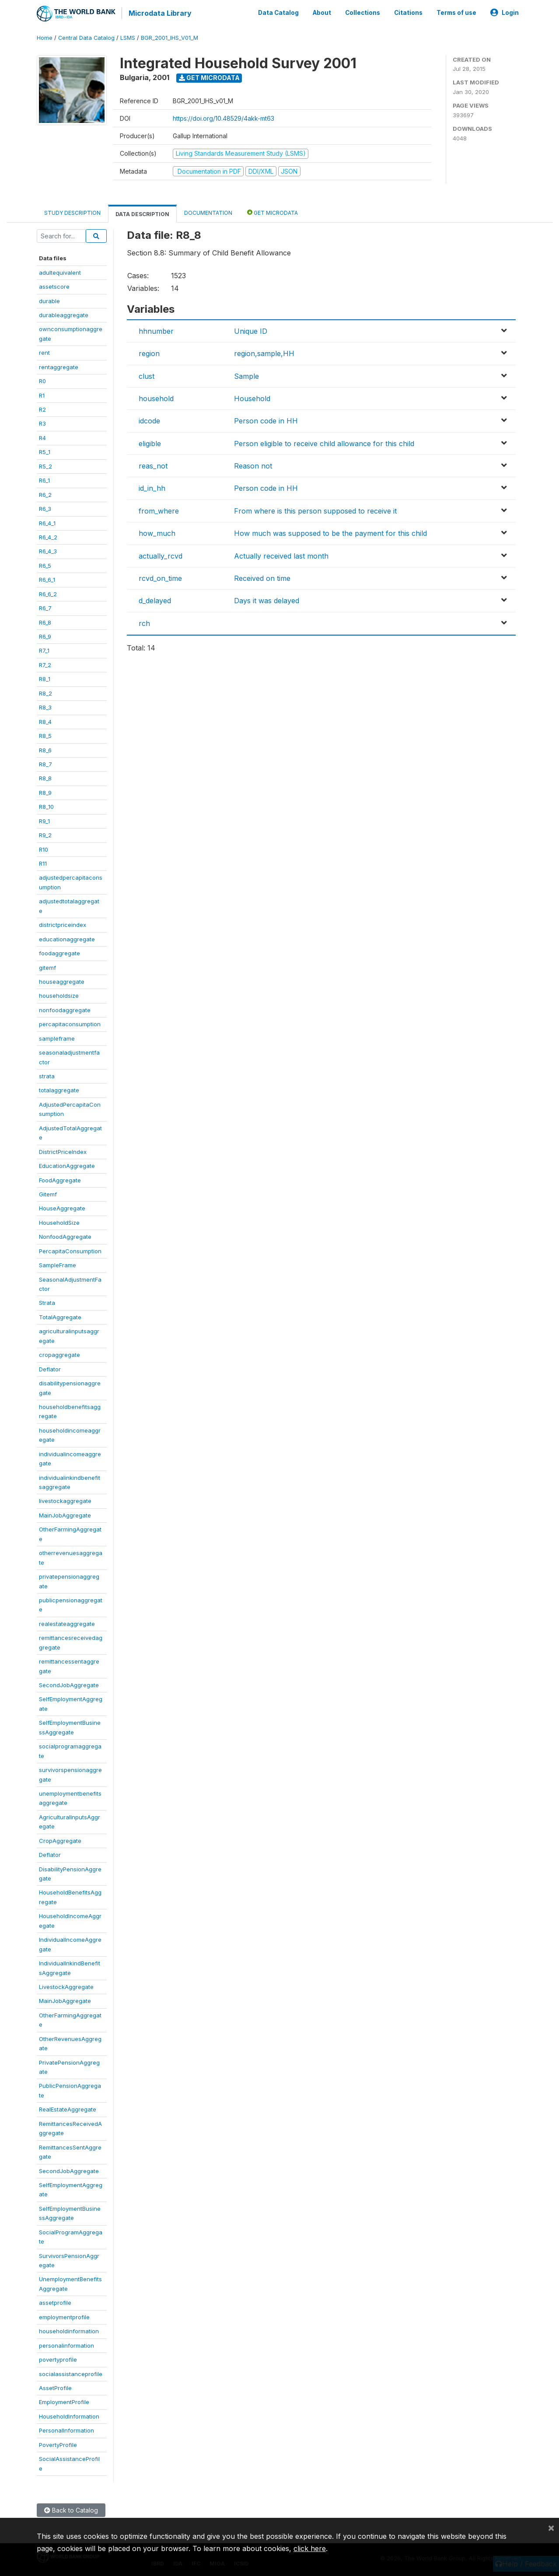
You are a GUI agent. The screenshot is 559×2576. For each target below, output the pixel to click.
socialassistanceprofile (70, 2372)
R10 (43, 848)
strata (47, 1075)
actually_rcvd (160, 554)
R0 (42, 380)
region (149, 352)
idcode (149, 420)
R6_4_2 (48, 536)
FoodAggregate (60, 1178)
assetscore (54, 285)
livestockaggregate (65, 1499)
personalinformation (66, 2344)
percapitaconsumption (70, 1023)
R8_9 (45, 791)
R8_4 (45, 720)
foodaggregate (59, 952)
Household (252, 397)
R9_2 (45, 834)
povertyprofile (58, 2358)
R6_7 (45, 607)
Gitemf (48, 1193)
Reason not (253, 465)
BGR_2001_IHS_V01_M (169, 37)
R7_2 (45, 663)
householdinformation (69, 2330)
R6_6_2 (48, 592)
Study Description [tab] (72, 212)
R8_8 (45, 777)
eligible (150, 442)
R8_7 (45, 763)
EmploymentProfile (64, 2401)
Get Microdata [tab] (272, 211)
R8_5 (45, 734)
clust (146, 374)
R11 (43, 862)
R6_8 (45, 621)
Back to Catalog (71, 2509)
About (322, 12)
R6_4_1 (47, 521)
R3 (42, 422)
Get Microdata (209, 76)
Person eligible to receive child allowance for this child (324, 442)
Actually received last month (281, 554)
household (156, 397)
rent (44, 351)
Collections (362, 12)
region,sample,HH (264, 352)
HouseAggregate (62, 1207)
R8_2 (45, 692)
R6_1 (44, 479)
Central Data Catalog (86, 37)
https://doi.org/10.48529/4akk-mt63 (223, 117)
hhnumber (156, 329)
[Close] (551, 2527)
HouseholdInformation (69, 2415)
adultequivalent (60, 271)
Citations (408, 12)
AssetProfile (55, 2387)
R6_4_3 (48, 550)
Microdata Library (159, 13)
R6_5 (45, 564)
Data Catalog (278, 12)
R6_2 (45, 493)
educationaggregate (67, 937)
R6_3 (45, 507)
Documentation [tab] (208, 212)
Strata (47, 1301)
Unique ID (250, 329)
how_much (157, 532)
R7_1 (44, 649)
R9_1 (44, 819)
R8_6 (45, 748)
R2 (42, 408)
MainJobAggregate (65, 1513)
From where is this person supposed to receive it (315, 509)
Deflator (50, 1367)
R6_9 (45, 635)
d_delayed (155, 599)
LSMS (127, 37)
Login (504, 12)
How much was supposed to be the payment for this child (330, 532)
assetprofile (55, 2301)
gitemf (47, 966)
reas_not (153, 465)
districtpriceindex (62, 923)
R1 (42, 394)
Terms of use (456, 12)
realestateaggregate (67, 1622)
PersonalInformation (66, 2429)
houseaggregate (61, 980)
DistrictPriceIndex (63, 1150)
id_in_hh (152, 487)
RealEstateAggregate (67, 2108)
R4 (42, 436)
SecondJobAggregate (69, 1684)
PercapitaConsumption (70, 1249)
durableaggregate (63, 314)
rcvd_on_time (160, 577)
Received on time (262, 577)
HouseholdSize (59, 1221)
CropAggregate (60, 1839)
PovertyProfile (58, 2443)
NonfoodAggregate (65, 1235)
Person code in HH (266, 420)
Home (44, 37)
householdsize (59, 994)
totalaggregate (59, 1089)
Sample (246, 374)
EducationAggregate (67, 1164)
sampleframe (57, 1037)
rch (144, 622)
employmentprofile (64, 2315)
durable (49, 299)
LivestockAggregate (66, 1985)
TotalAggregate (60, 1315)
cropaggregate (59, 1353)
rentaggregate (58, 365)
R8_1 (44, 678)
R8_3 (45, 706)
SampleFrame (57, 1264)
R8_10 (46, 805)
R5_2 (45, 464)
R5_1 (44, 450)
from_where (159, 509)
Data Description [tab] (142, 213)
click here (309, 2548)
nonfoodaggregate (65, 1008)
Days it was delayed (266, 599)
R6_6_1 (47, 578)
